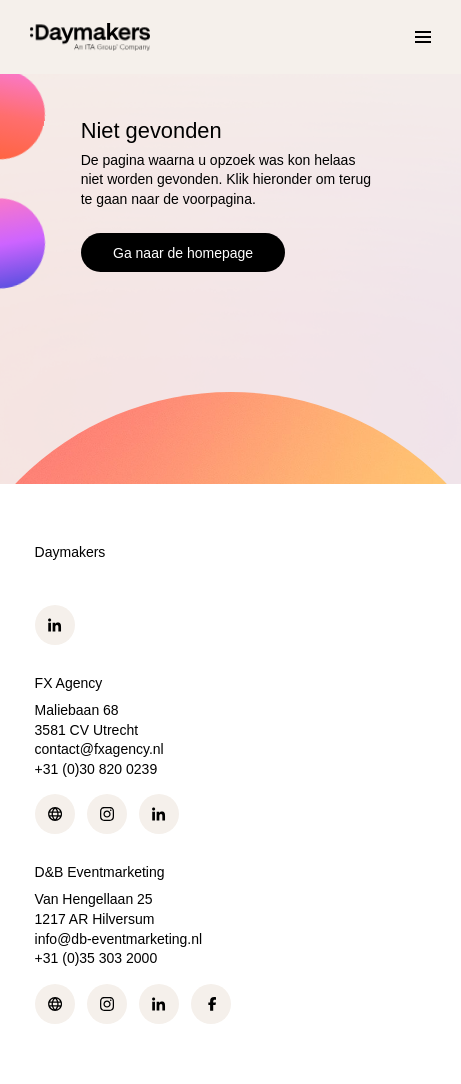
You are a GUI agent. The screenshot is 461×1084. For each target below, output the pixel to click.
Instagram (107, 814)
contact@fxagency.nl (99, 749)
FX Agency (69, 683)
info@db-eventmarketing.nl (119, 939)
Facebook (211, 1004)
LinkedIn (55, 625)
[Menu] (423, 37)
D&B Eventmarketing (100, 872)
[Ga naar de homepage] (90, 37)
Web (55, 814)
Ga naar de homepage (183, 253)
